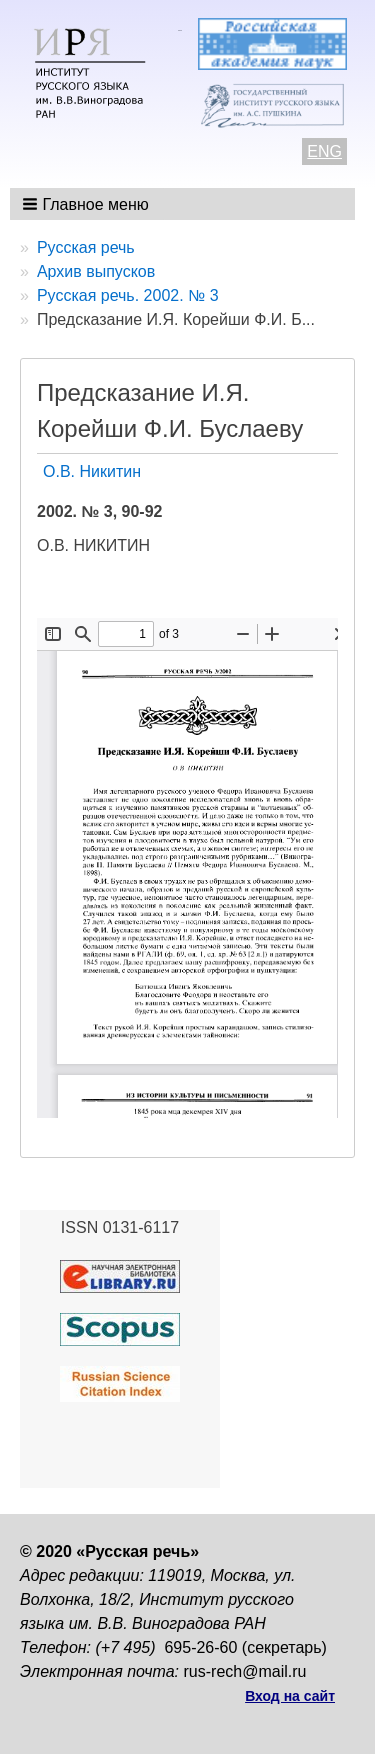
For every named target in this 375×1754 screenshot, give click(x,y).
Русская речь (86, 247)
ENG (324, 151)
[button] (87, 204)
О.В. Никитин (92, 471)
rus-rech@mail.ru (245, 1671)
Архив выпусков (96, 271)
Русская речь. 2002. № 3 (128, 295)
